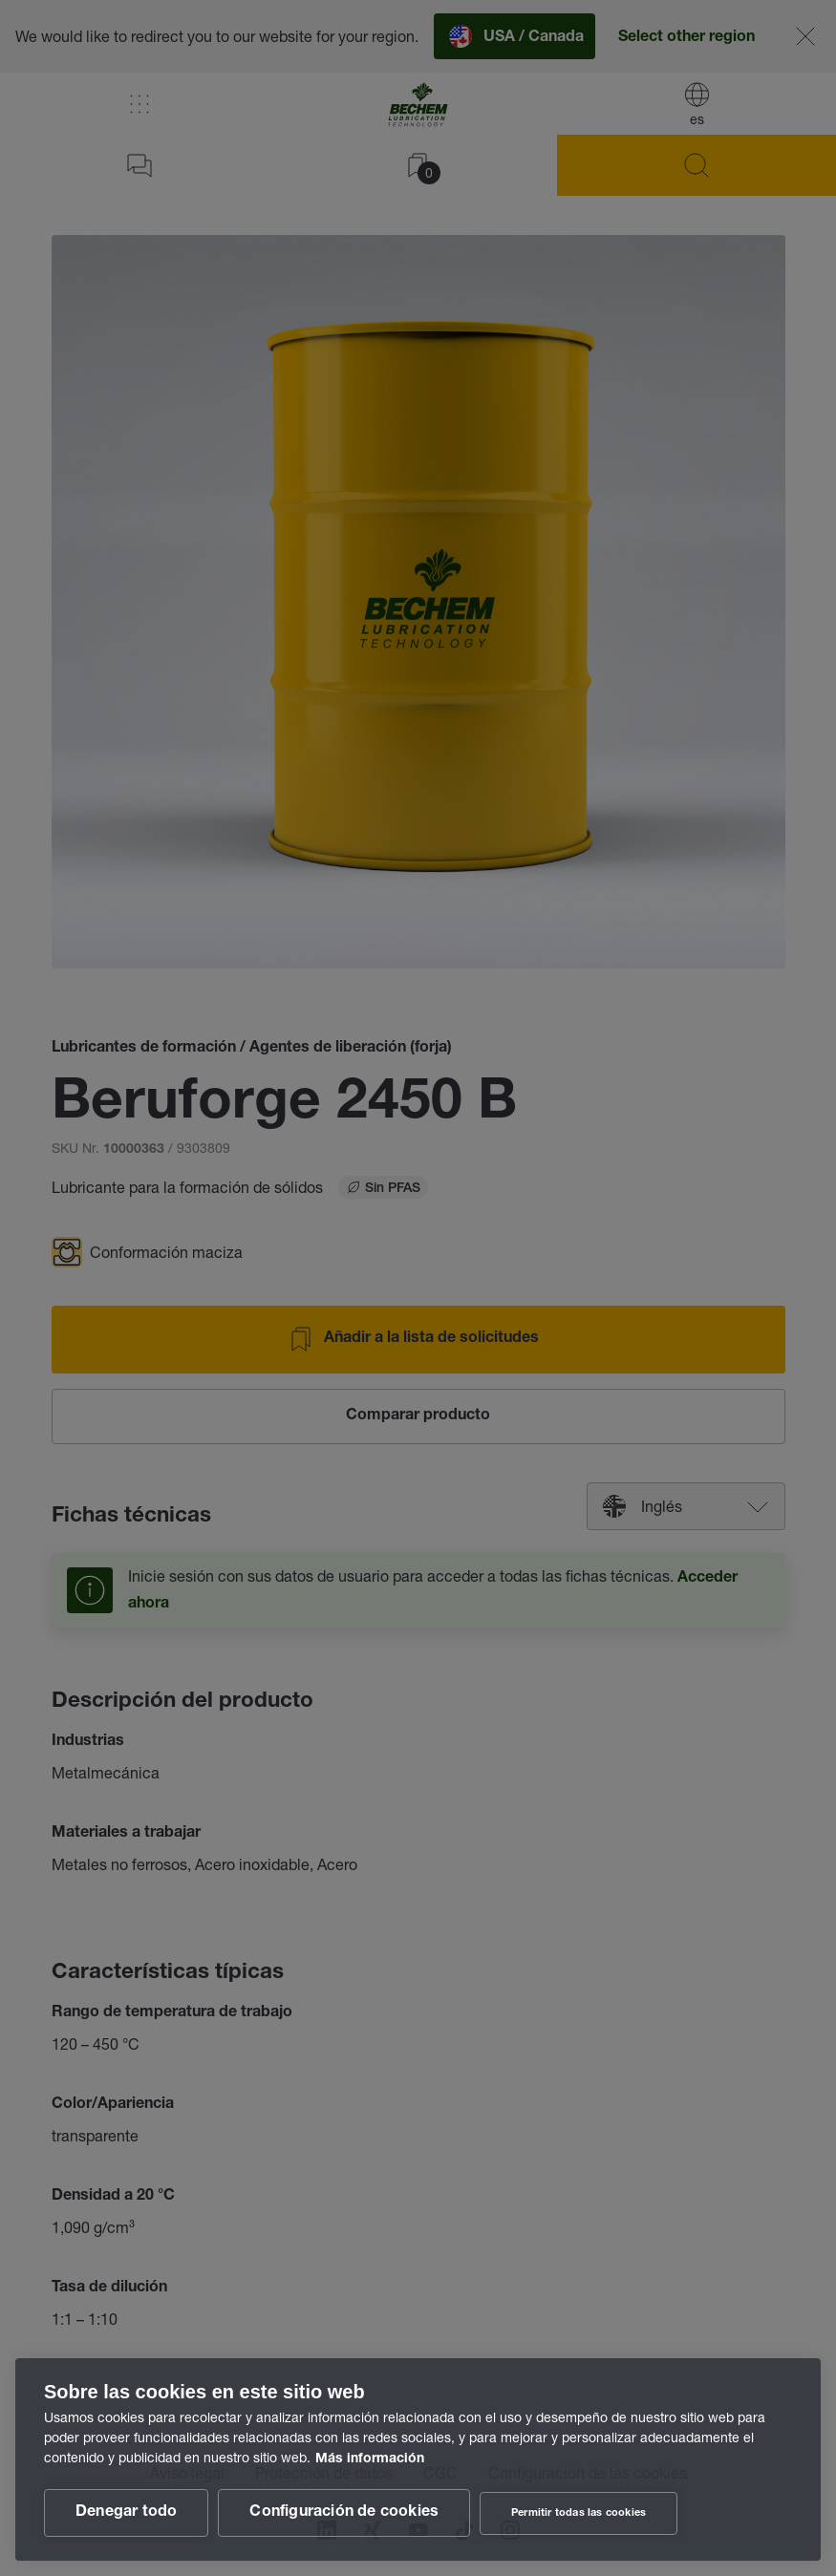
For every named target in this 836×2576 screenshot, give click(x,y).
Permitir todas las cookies (578, 2513)
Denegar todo (126, 2513)
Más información (369, 2459)
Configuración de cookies (344, 2513)
